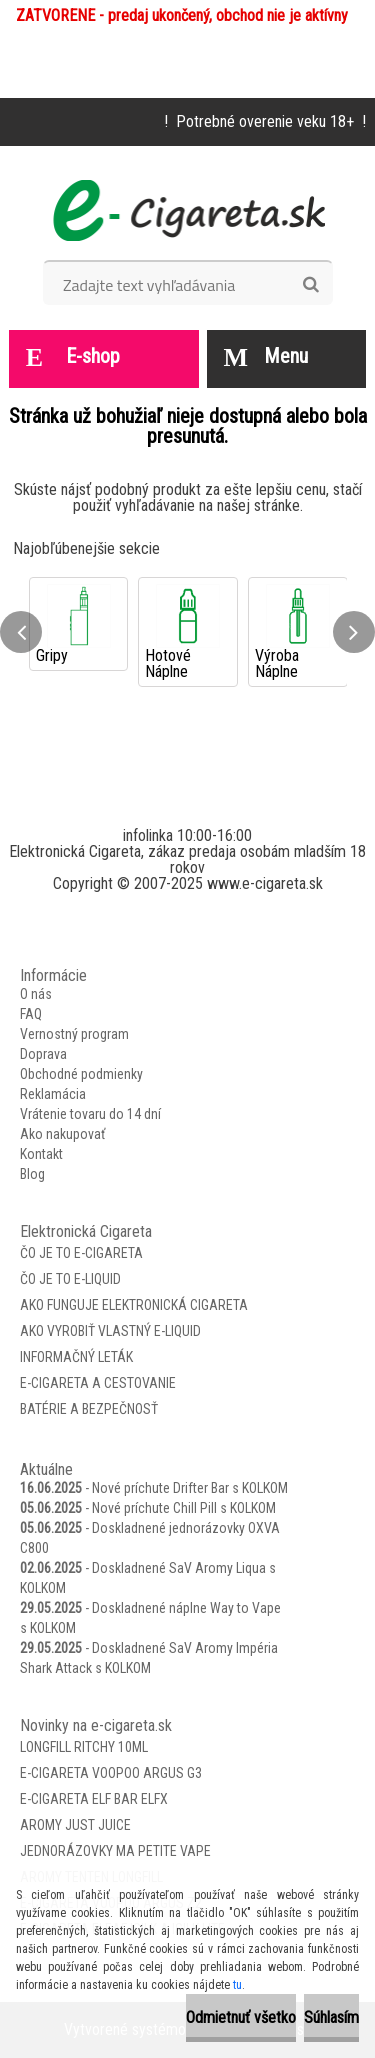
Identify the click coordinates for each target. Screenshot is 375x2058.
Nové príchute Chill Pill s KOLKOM (184, 1508)
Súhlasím (331, 2017)
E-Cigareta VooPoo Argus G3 (111, 1773)
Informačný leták (76, 1357)
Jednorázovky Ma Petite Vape (115, 1851)
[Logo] (187, 210)
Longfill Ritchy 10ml (84, 1747)
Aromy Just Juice (75, 1825)
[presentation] (21, 632)
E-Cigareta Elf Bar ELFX (94, 1799)
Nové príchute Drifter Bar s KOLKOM (190, 1488)
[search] (310, 285)
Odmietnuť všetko (241, 2017)
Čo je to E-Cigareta (81, 1253)
